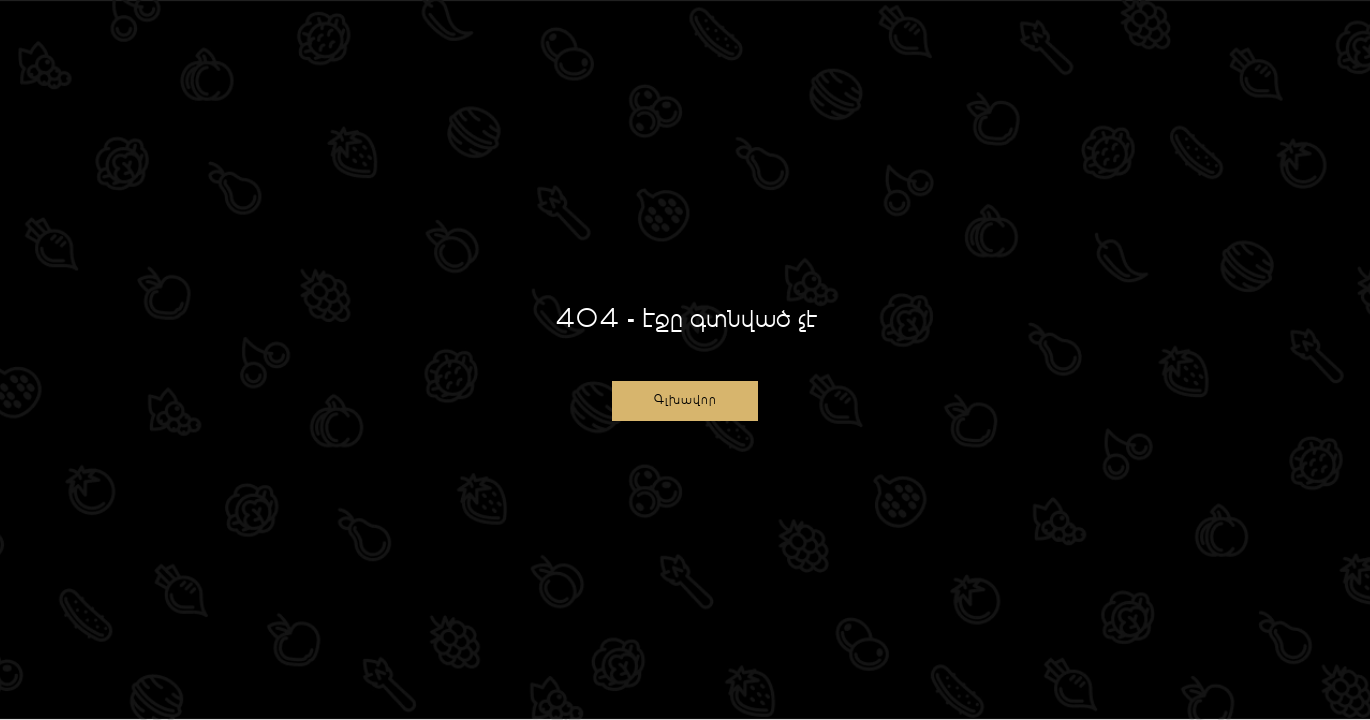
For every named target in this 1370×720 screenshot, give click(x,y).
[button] (685, 401)
